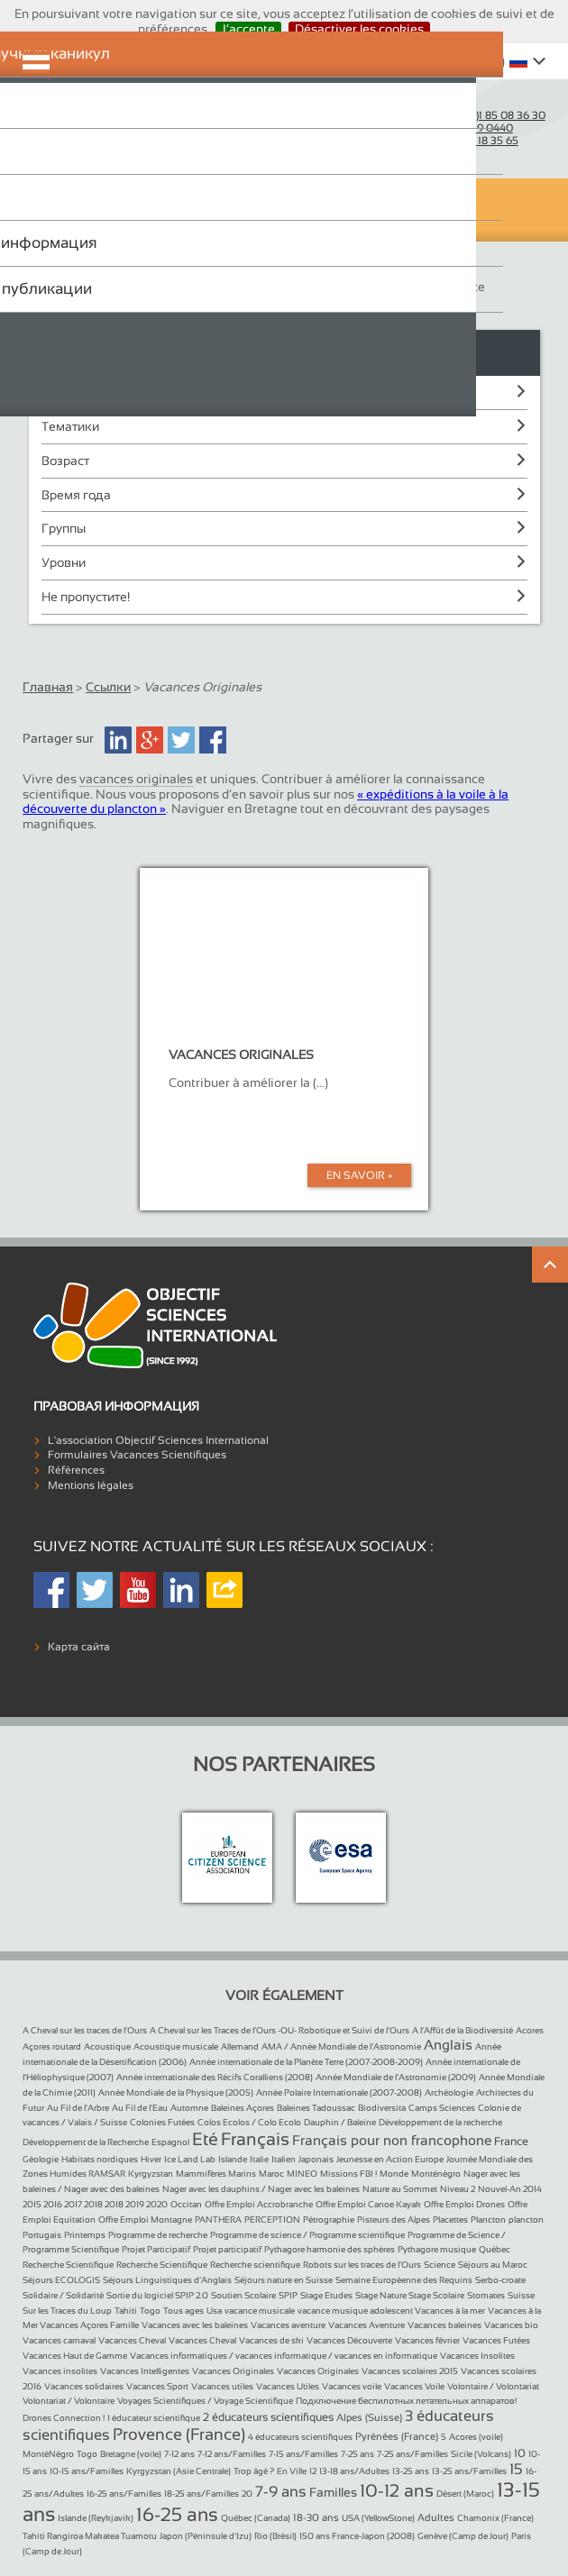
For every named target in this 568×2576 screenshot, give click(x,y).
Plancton (488, 2219)
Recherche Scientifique (68, 2265)
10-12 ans (397, 2490)
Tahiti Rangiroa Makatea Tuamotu (90, 2536)
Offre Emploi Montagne (145, 2219)
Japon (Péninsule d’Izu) (206, 2536)
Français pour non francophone (391, 2140)
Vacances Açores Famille (89, 2325)
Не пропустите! (85, 596)
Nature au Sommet (399, 2189)
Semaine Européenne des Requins (403, 2280)
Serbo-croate (500, 2280)
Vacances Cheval (132, 2340)
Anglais (448, 2044)
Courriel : (432, 102)
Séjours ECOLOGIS (61, 2280)
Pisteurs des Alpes (393, 2219)
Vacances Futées (496, 2340)
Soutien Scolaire (243, 2295)
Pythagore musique (437, 2249)
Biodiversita (382, 2108)
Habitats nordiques (99, 2159)
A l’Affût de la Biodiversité (462, 2030)
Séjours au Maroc (492, 2265)
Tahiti (126, 2311)
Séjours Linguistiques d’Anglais (167, 2280)
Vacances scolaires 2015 (410, 2371)
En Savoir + (359, 1175)
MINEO (302, 2174)
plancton (526, 2219)
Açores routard (52, 2046)
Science (439, 2265)
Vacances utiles (222, 2386)
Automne (189, 2108)
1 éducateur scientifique (153, 2418)
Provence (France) (179, 2434)
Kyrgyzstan (150, 2174)
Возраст (65, 460)
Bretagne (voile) (130, 2454)
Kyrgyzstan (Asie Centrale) (178, 2471)
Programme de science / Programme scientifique (307, 2235)
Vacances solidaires (84, 2386)
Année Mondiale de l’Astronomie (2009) (396, 2077)
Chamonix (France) (495, 2518)
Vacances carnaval (59, 2340)
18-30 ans (316, 2517)
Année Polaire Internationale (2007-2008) (339, 2092)
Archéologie (449, 2092)
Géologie (41, 2159)
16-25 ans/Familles (124, 2493)
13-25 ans (410, 2471)
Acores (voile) (476, 2437)
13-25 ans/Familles (469, 2471)
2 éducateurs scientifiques (268, 2417)
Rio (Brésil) (275, 2536)
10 (520, 2453)
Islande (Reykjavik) (95, 2518)
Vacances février (427, 2340)
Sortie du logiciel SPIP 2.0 (157, 2295)
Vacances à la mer (450, 2311)
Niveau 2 (457, 2189)
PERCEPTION (272, 2219)
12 (312, 2471)
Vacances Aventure (366, 2325)
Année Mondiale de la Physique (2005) (175, 2092)
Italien (283, 2159)
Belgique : (460, 140)
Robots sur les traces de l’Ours (362, 2265)
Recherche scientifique (255, 2265)
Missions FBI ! (348, 2174)
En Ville (292, 2471)
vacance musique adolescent (356, 2311)
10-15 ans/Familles (87, 2471)
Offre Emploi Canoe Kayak (368, 2204)
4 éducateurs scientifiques (300, 2437)
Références (76, 1470)
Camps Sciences (441, 2108)
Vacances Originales (233, 2371)
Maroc (271, 2174)
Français (255, 2139)
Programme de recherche (157, 2235)
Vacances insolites (60, 2371)
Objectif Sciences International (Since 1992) (94, 123)
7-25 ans (357, 2454)
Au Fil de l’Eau (140, 2108)
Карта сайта (79, 1646)
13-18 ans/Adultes (354, 2471)
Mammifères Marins (216, 2174)
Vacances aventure (288, 2325)
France (511, 2141)
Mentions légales (90, 1485)
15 (516, 2469)
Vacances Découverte (349, 2340)
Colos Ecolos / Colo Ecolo (249, 2122)
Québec (494, 2249)
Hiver (151, 2159)
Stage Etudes (326, 2295)
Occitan (186, 2204)
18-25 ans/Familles (201, 2493)
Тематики (70, 426)
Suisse (521, 2295)
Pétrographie (328, 2219)
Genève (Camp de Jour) (462, 2536)
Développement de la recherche (440, 2122)
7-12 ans (179, 2454)
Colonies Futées (162, 2122)
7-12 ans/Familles (231, 2454)
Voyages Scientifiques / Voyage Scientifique (205, 2401)
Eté (205, 2139)
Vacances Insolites (477, 2356)
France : (474, 115)
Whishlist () (459, 61)
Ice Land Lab (189, 2159)
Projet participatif (227, 2249)
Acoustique (107, 2046)
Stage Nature (381, 2295)
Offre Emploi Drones (464, 2204)
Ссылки (108, 687)
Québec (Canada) (255, 2518)
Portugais (42, 2235)
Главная (48, 687)
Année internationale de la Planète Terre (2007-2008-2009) (306, 2062)
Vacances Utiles (287, 2386)
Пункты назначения (100, 392)
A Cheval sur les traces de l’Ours (85, 2030)
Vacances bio (511, 2325)
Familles (333, 2492)
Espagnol (170, 2142)
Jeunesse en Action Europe (390, 2159)
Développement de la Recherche (86, 2142)
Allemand (240, 2046)
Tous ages (183, 2311)
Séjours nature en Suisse (283, 2280)
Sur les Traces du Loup (67, 2311)
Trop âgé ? (254, 2471)
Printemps (84, 2235)
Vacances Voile (414, 2386)
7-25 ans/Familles (412, 2454)
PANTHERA (218, 2219)
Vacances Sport (157, 2386)
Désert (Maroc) (465, 2493)
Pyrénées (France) (396, 2436)
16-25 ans (177, 2514)
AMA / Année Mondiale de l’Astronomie (341, 2046)
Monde (394, 2174)
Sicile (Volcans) (481, 2454)
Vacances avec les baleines (195, 2325)
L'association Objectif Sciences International (158, 1440)
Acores (530, 2030)
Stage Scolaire (436, 2295)
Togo (150, 2311)
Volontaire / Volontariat (493, 2386)
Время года (76, 495)
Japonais (316, 2159)
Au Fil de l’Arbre (78, 2108)
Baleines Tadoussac (316, 2108)
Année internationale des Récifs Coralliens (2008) (214, 2077)
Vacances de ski (271, 2340)
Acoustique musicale (175, 2046)
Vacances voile (351, 2386)
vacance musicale (259, 2311)
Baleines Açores (242, 2108)
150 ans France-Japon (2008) (357, 2536)
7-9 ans (281, 2491)
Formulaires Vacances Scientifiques (137, 1454)
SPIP (288, 2295)
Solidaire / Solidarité (63, 2295)
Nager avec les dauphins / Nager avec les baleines (261, 2189)
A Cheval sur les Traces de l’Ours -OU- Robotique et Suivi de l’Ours (279, 2030)
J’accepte (248, 29)
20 (247, 2493)
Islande (232, 2159)
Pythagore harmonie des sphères (329, 2249)
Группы (63, 528)
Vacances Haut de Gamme (75, 2356)
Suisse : (458, 128)
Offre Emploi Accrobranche (259, 2204)
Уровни (63, 562)
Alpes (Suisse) (369, 2417)
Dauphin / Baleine (340, 2122)
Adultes (435, 2517)
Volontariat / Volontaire (69, 2401)
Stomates (486, 2295)
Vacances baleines (444, 2325)
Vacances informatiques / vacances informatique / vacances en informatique (283, 2356)
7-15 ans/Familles (303, 2454)
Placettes (450, 2219)
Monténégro (436, 2174)
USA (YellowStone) (378, 2518)
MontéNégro (48, 2454)
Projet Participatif (156, 2249)
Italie (259, 2159)
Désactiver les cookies (359, 29)
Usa (214, 2311)
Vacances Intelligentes (144, 2371)
